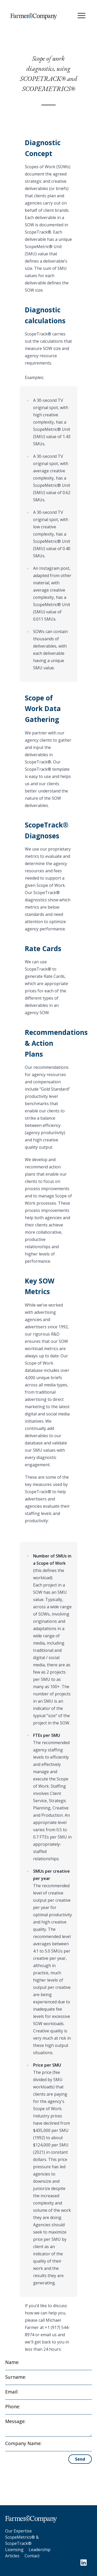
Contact (32, 2556)
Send (80, 2459)
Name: (12, 2362)
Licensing (14, 2549)
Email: (11, 2392)
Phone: (12, 2406)
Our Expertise (18, 2531)
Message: (15, 2421)
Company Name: (23, 2443)
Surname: (15, 2377)
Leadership (39, 2549)
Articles (12, 2556)
